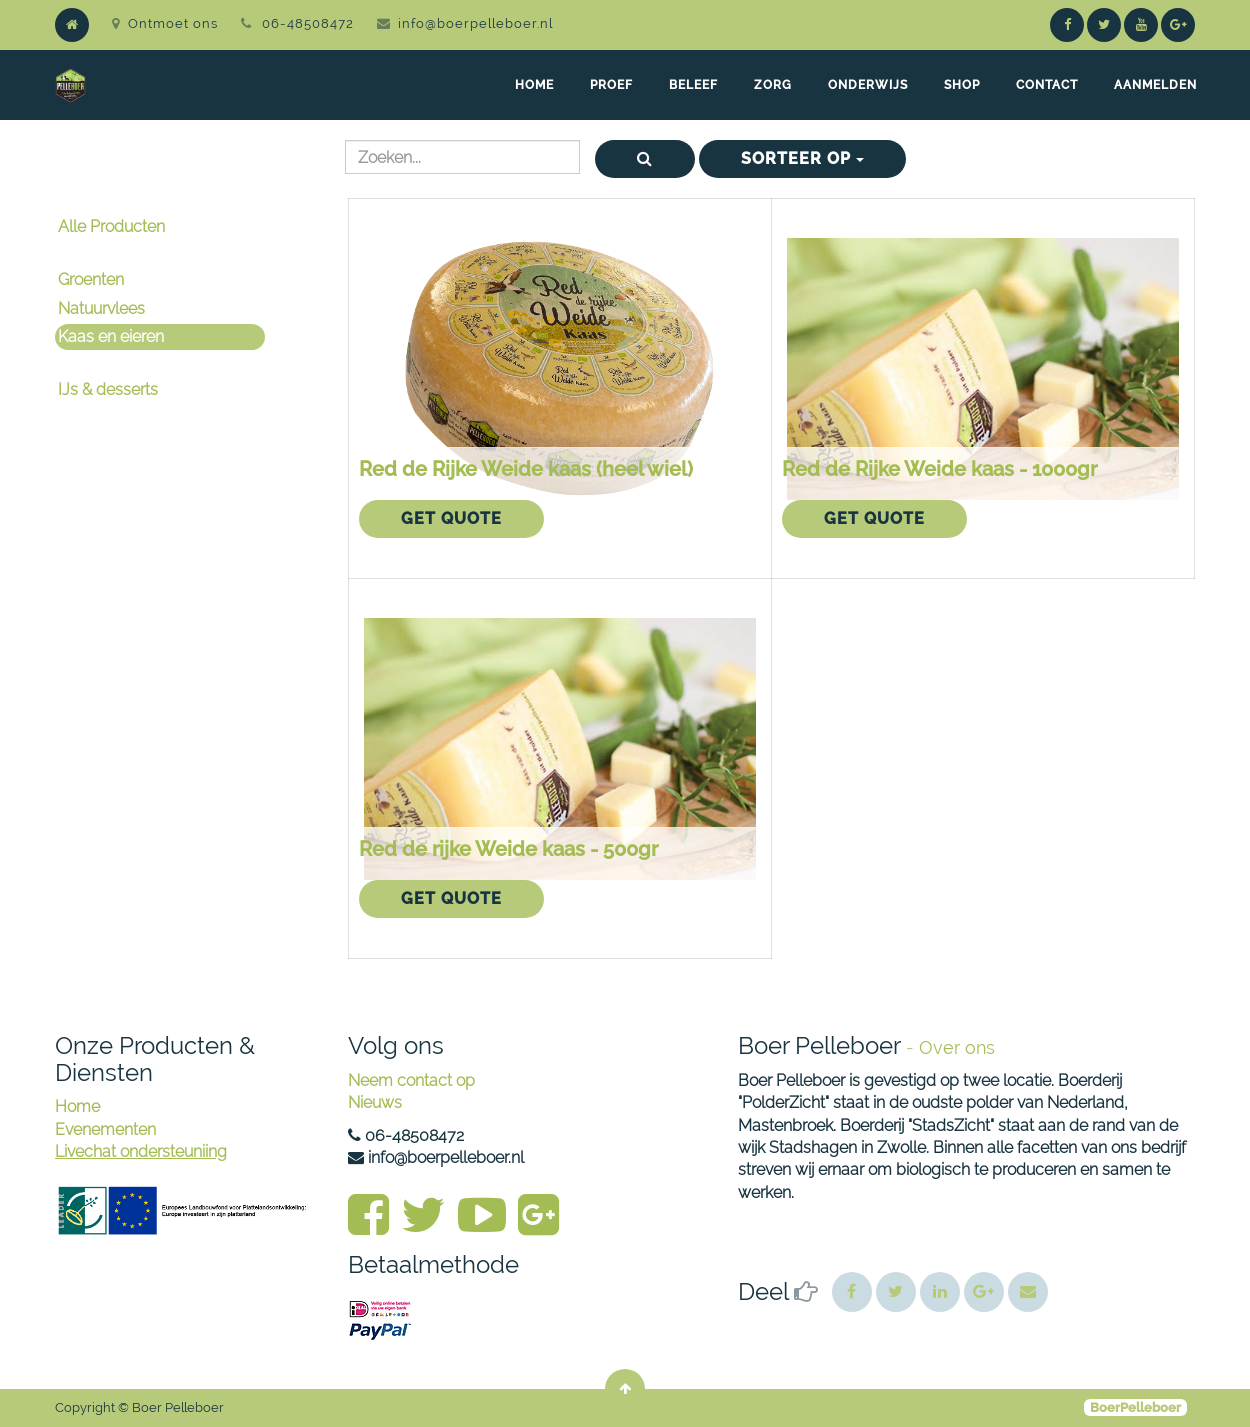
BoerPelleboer (1135, 1407)
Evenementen (105, 1129)
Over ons (957, 1047)
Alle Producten (111, 226)
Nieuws (375, 1102)
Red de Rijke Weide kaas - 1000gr (939, 469)
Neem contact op (411, 1080)
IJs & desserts (108, 389)
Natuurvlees (101, 308)
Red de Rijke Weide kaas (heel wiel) (526, 469)
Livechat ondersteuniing (141, 1151)
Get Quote (451, 518)
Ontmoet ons (165, 23)
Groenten (91, 279)
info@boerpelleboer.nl (475, 23)
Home (77, 1106)
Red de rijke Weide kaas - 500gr (508, 849)
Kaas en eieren (111, 336)
